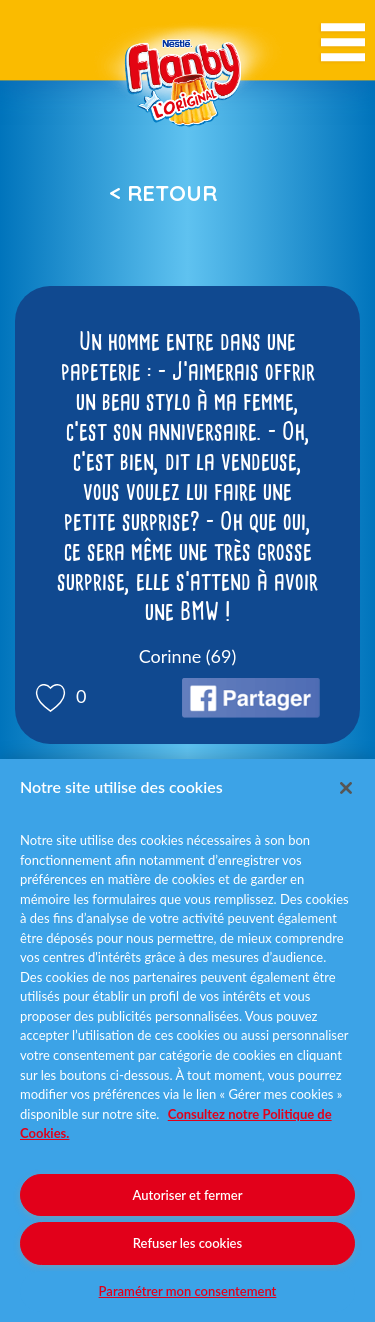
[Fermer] (346, 788)
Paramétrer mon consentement (188, 1291)
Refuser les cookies (187, 1243)
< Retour (163, 193)
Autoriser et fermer (188, 1195)
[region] (187, 1040)
